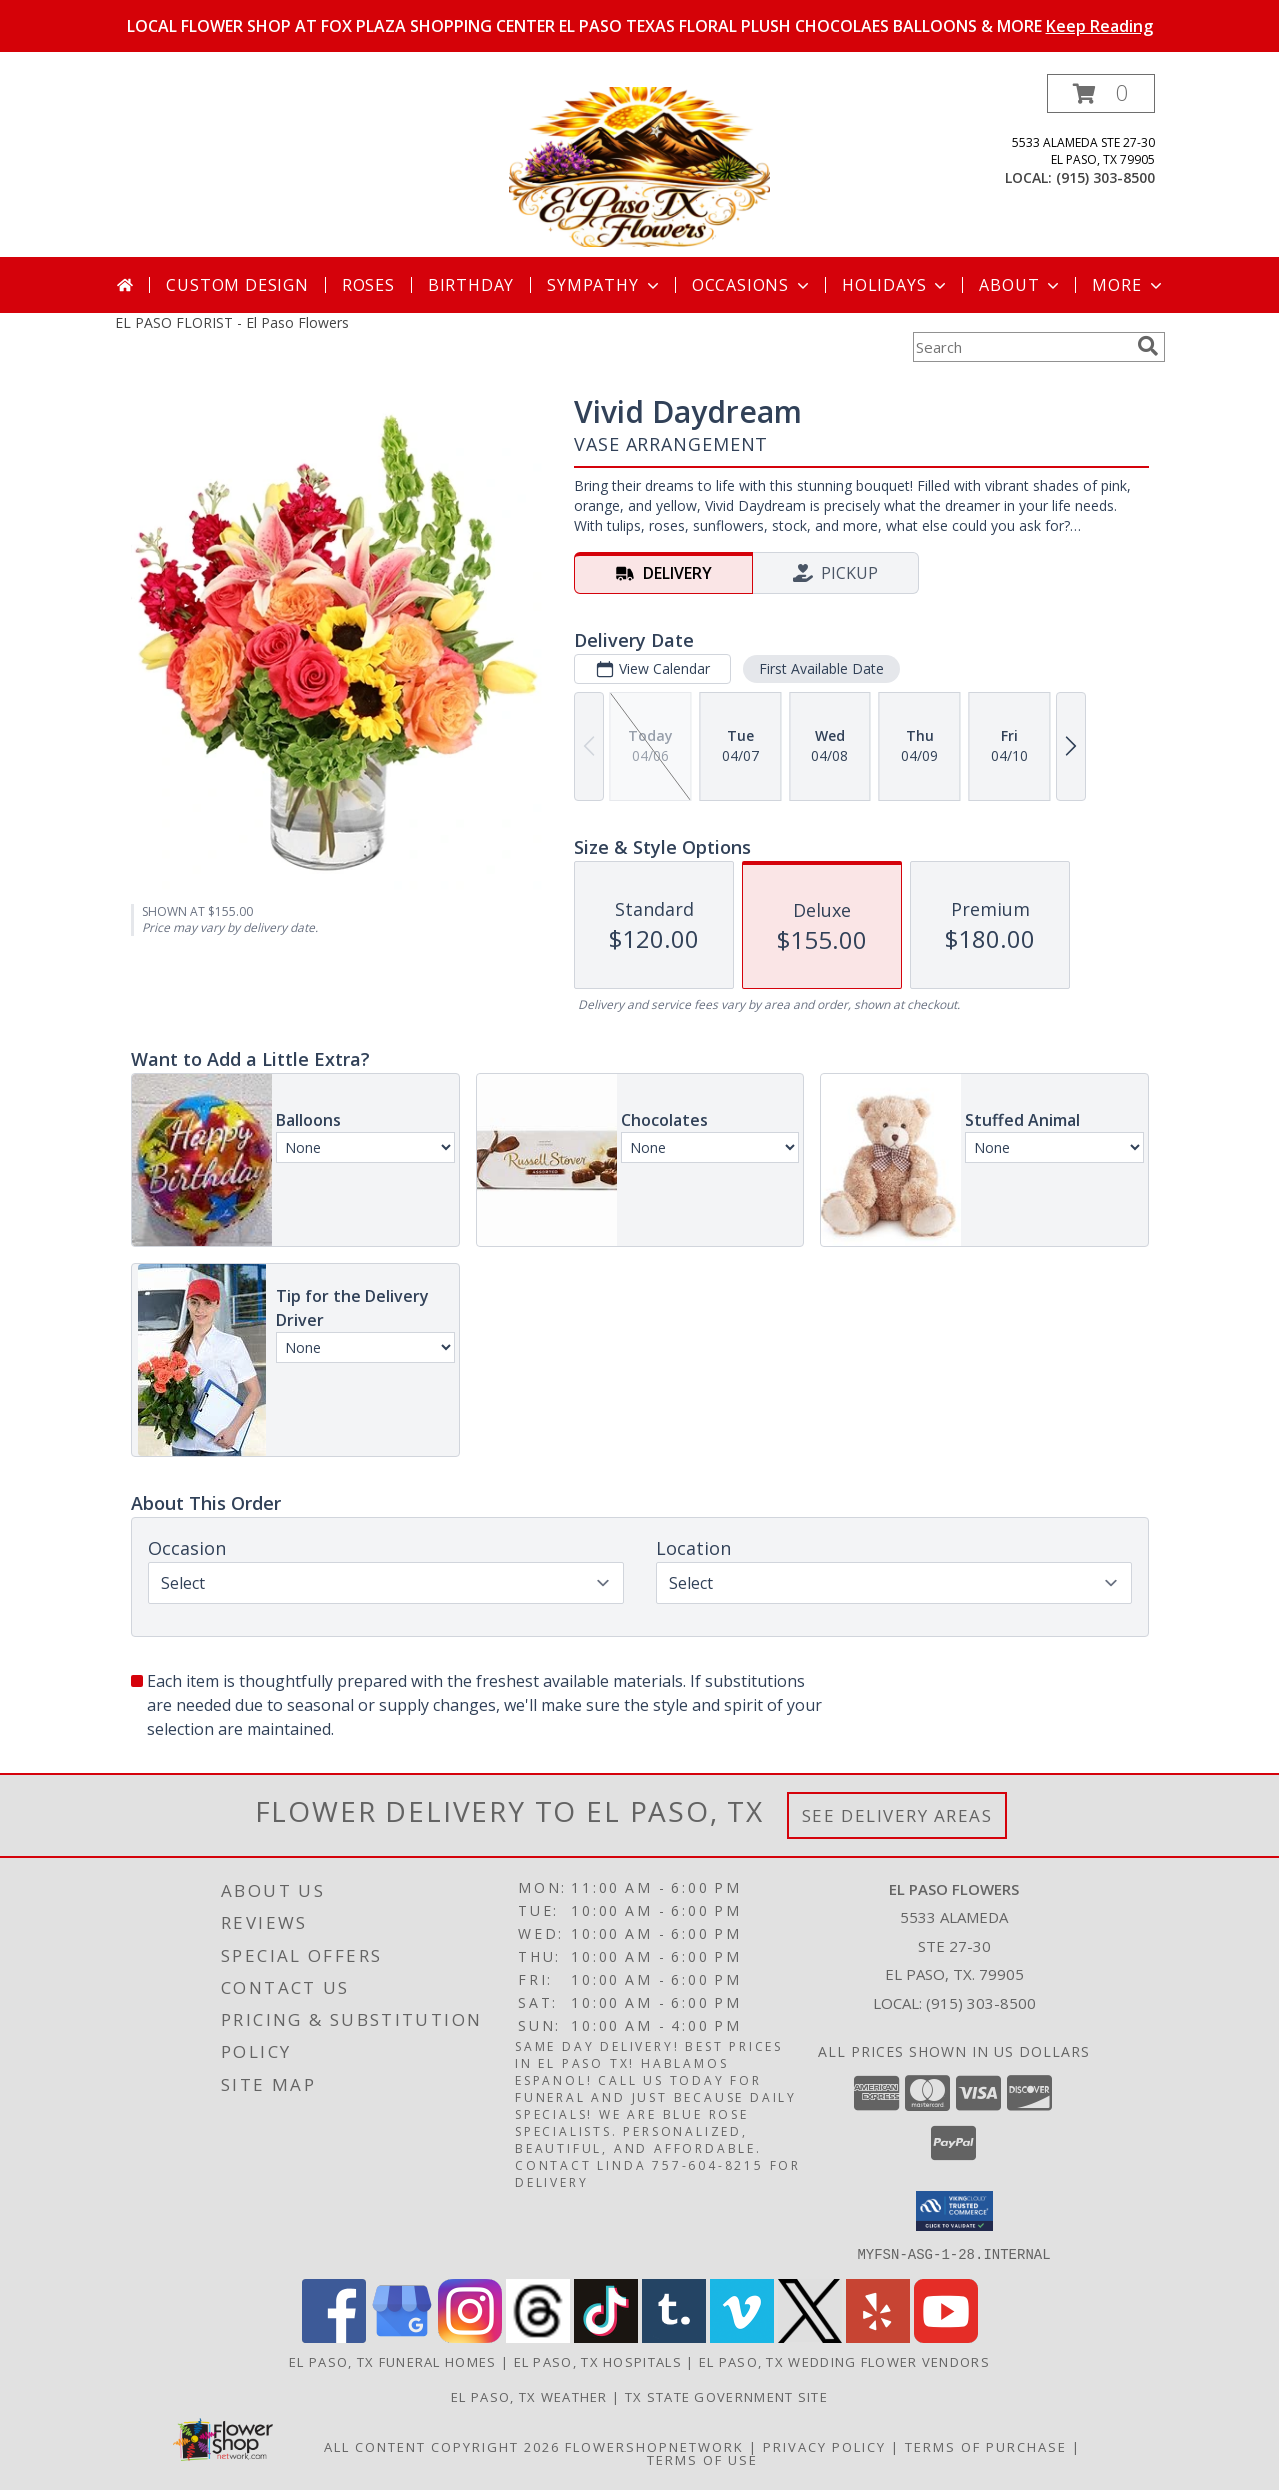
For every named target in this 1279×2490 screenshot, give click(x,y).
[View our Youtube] (946, 2336)
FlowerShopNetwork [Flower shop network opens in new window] (654, 2446)
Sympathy (604, 285)
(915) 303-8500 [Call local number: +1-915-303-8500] (1105, 177)
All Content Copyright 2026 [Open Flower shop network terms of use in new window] (442, 2446)
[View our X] (810, 2336)
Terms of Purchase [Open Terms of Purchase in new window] (986, 2446)
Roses (368, 285)
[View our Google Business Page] (402, 2336)
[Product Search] (1021, 347)
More (1128, 285)
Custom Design (237, 285)
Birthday (471, 285)
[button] (1101, 93)
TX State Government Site (726, 2396)
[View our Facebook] (334, 2336)
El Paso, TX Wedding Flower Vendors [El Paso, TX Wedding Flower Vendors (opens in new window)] (844, 2361)
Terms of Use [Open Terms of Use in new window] (702, 2459)
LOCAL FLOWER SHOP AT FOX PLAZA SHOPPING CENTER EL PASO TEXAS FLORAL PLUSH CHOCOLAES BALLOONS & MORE (640, 26)
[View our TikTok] (606, 2336)
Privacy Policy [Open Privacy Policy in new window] (824, 2446)
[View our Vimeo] (742, 2336)
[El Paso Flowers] (639, 165)
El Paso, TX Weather (529, 2396)
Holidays (896, 285)
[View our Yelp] (878, 2336)
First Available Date (820, 668)
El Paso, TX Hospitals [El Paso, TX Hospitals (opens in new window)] (598, 2361)
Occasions (752, 285)
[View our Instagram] (470, 2336)
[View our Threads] (538, 2336)
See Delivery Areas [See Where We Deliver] (897, 1815)
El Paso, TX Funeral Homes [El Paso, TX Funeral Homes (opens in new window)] (393, 2361)
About (1021, 285)
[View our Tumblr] (674, 2336)
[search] (1148, 346)
